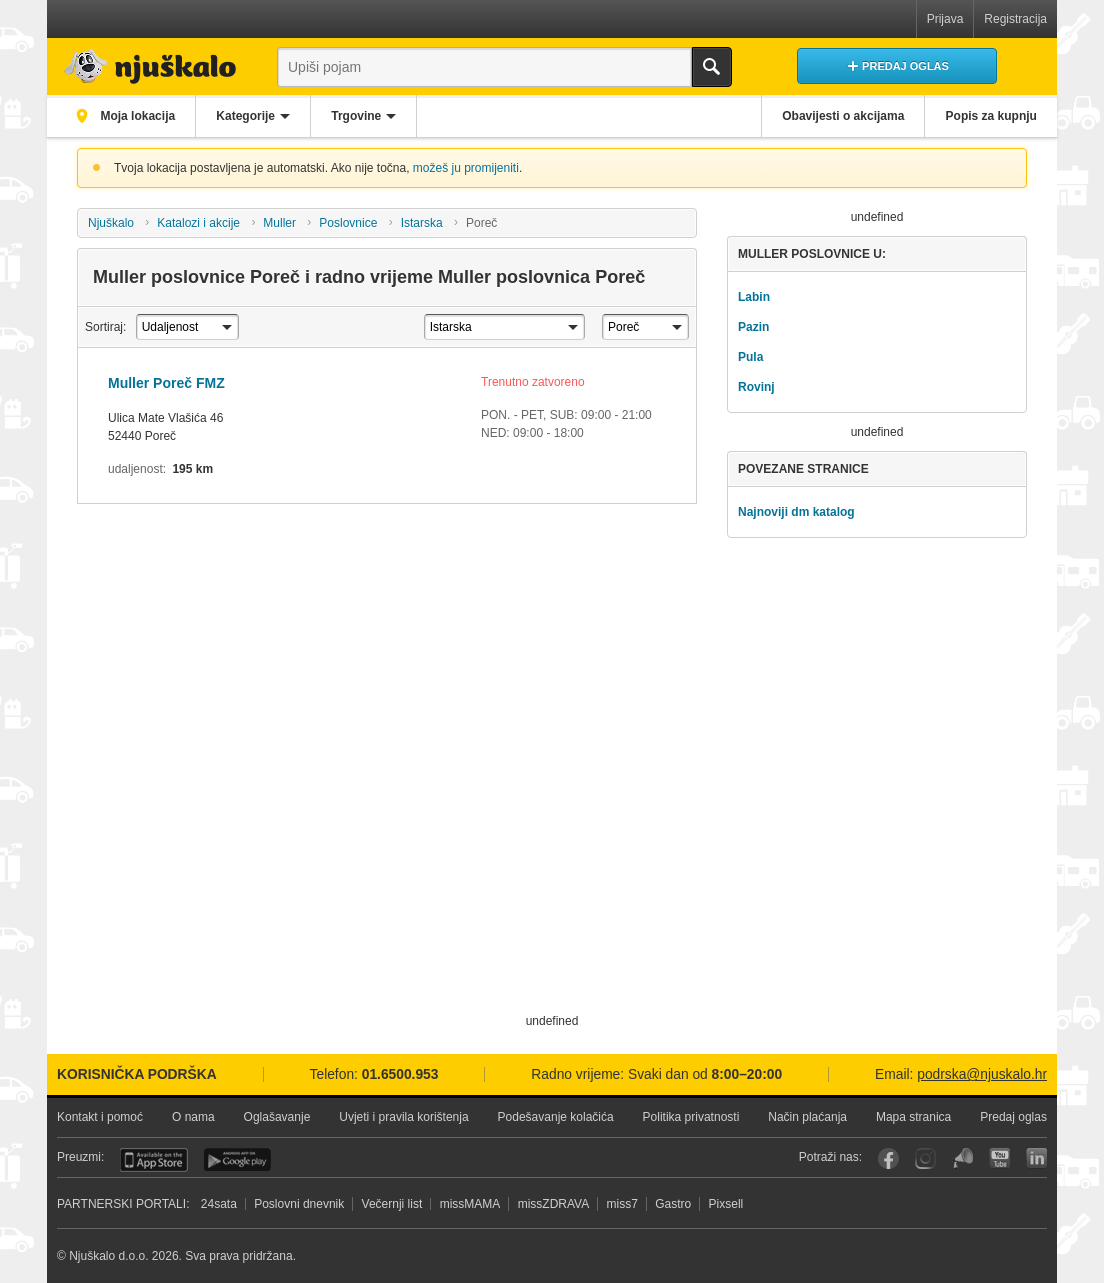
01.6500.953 (400, 1074)
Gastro (673, 1204)
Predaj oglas (1013, 1117)
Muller (279, 223)
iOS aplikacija (154, 1160)
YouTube (999, 1158)
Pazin (753, 327)
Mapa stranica (913, 1117)
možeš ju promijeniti (466, 168)
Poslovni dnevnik (299, 1204)
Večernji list (392, 1204)
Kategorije (248, 116)
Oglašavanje (277, 1117)
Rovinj (756, 387)
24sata (219, 1204)
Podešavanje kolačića (556, 1117)
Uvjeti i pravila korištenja (403, 1117)
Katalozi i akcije (198, 223)
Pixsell (726, 1204)
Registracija (1015, 19)
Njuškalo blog (962, 1158)
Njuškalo (111, 223)
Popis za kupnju (990, 116)
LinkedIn (1036, 1158)
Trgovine (361, 116)
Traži (712, 67)
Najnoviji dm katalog (796, 512)
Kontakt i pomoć (100, 1117)
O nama (193, 1117)
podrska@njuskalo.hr (982, 1074)
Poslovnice (348, 223)
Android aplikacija (237, 1160)
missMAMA (470, 1204)
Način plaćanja (807, 1117)
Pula (750, 357)
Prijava (945, 19)
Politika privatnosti (691, 1117)
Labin (754, 297)
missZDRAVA (554, 1204)
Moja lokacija (137, 116)
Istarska (422, 223)
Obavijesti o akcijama (841, 116)
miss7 (622, 1204)
